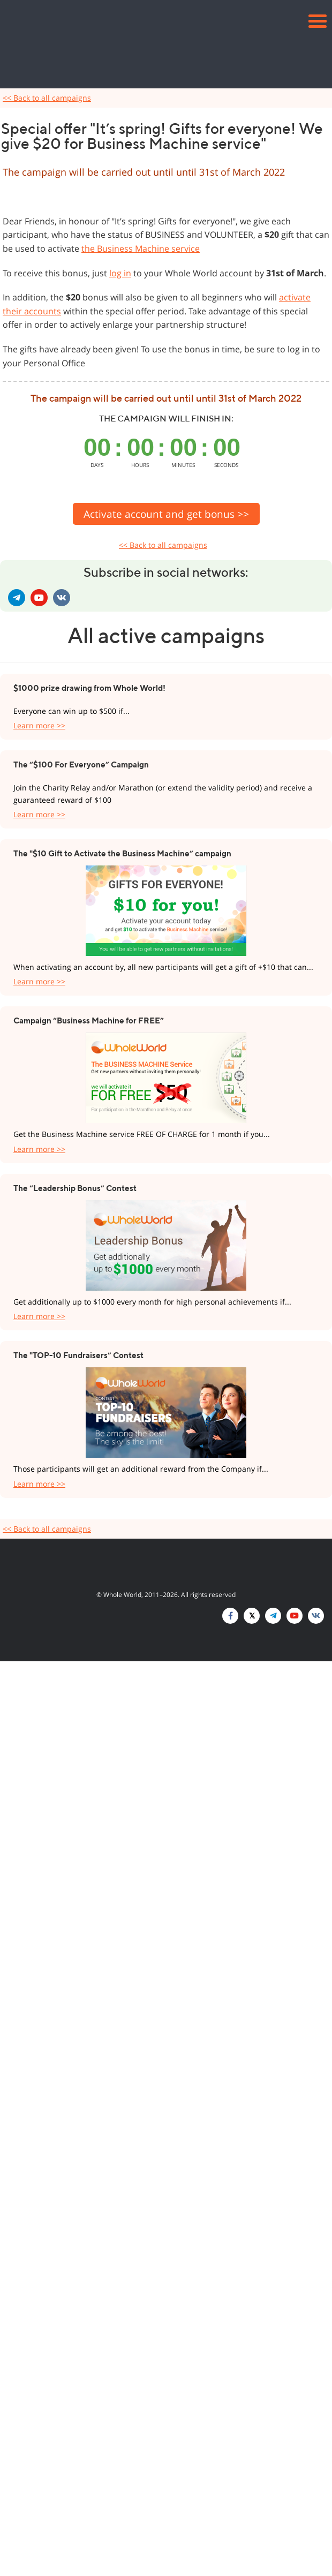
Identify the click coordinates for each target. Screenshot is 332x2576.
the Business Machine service (140, 248)
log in (120, 273)
